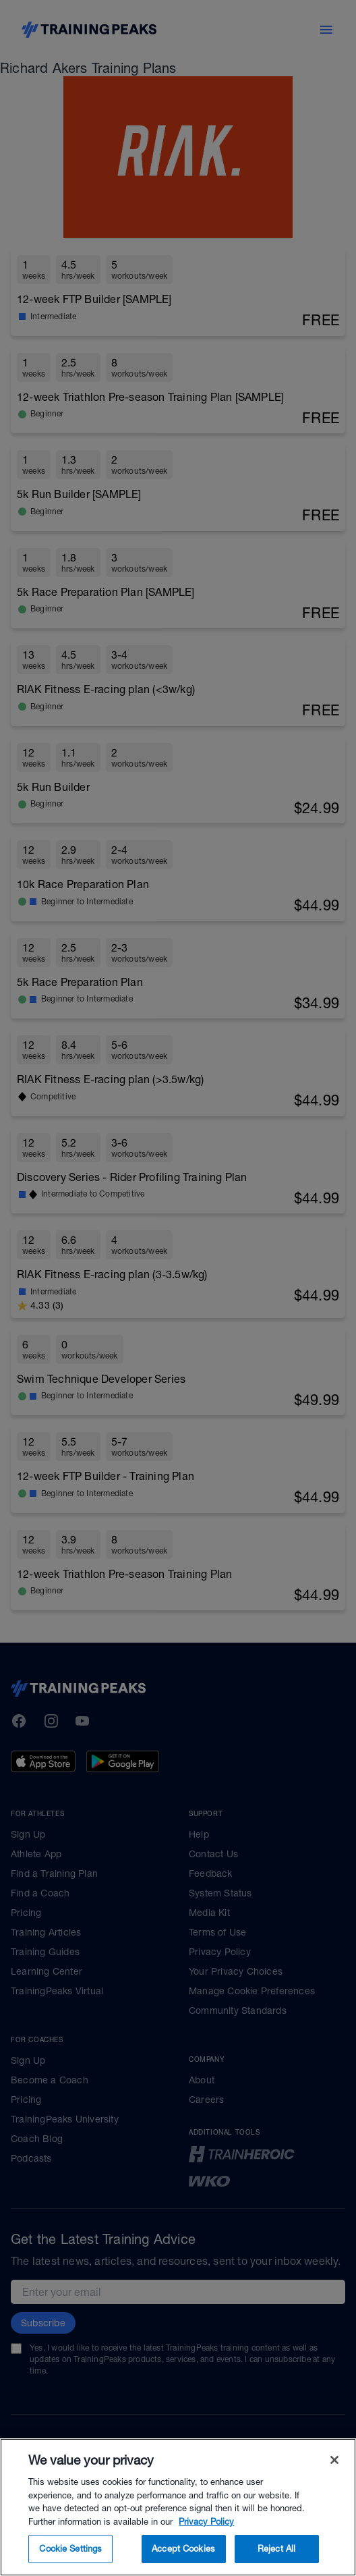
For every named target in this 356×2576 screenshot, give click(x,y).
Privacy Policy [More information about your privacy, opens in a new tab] (206, 2541)
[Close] (334, 2480)
